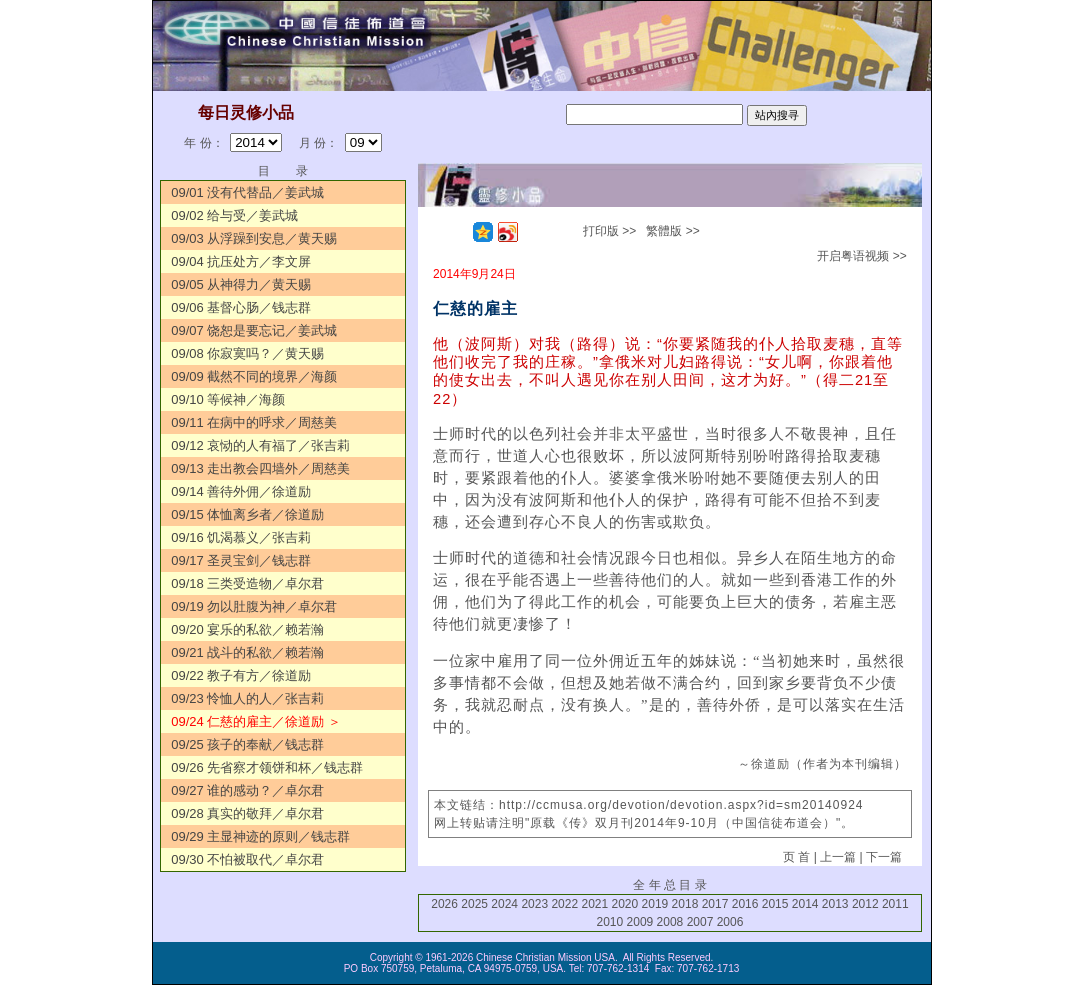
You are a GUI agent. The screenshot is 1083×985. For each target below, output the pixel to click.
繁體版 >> (672, 231)
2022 (564, 904)
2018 (685, 904)
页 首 (796, 857)
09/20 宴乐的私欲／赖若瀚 (247, 629)
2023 (534, 904)
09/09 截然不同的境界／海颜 (254, 376)
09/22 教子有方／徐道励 (241, 675)
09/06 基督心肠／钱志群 (241, 307)
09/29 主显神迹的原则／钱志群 (260, 836)
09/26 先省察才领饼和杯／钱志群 (267, 767)
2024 (504, 904)
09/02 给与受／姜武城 (234, 215)
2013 (835, 904)
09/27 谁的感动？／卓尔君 (247, 790)
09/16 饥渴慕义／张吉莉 (241, 537)
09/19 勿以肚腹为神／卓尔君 (254, 606)
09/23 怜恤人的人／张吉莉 (247, 698)
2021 (594, 904)
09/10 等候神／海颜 (228, 399)
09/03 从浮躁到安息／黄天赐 (254, 238)
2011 (895, 904)
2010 (610, 922)
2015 (775, 904)
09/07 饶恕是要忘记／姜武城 (254, 330)
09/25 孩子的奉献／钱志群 (247, 744)
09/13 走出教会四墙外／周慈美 (260, 468)
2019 (655, 904)
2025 (474, 904)
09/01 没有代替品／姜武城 (247, 192)
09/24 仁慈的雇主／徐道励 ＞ (256, 721)
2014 (805, 904)
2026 (444, 904)
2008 (670, 922)
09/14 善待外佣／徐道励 (241, 491)
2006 (730, 922)
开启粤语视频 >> (861, 256)
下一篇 (884, 857)
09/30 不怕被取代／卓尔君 (247, 859)
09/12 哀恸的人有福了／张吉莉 (260, 445)
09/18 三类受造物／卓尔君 (247, 583)
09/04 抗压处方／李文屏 (241, 261)
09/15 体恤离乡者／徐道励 (247, 514)
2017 (715, 904)
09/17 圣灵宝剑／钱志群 (241, 560)
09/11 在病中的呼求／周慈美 (254, 422)
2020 (625, 904)
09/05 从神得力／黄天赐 (241, 284)
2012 (865, 904)
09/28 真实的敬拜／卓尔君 (247, 813)
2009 (640, 922)
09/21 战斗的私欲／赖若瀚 (247, 652)
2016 (745, 904)
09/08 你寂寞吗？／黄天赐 (247, 353)
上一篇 (838, 857)
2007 (700, 922)
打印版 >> (609, 231)
